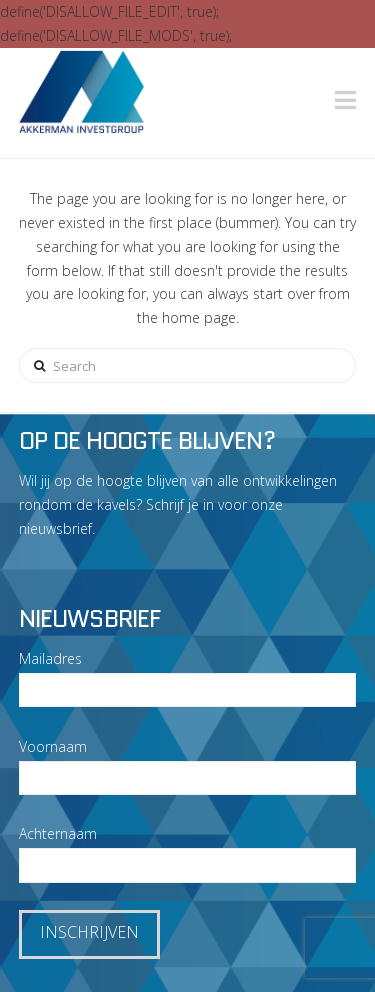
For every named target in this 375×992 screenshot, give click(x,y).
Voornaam (53, 746)
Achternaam (58, 833)
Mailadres (50, 658)
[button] (345, 100)
